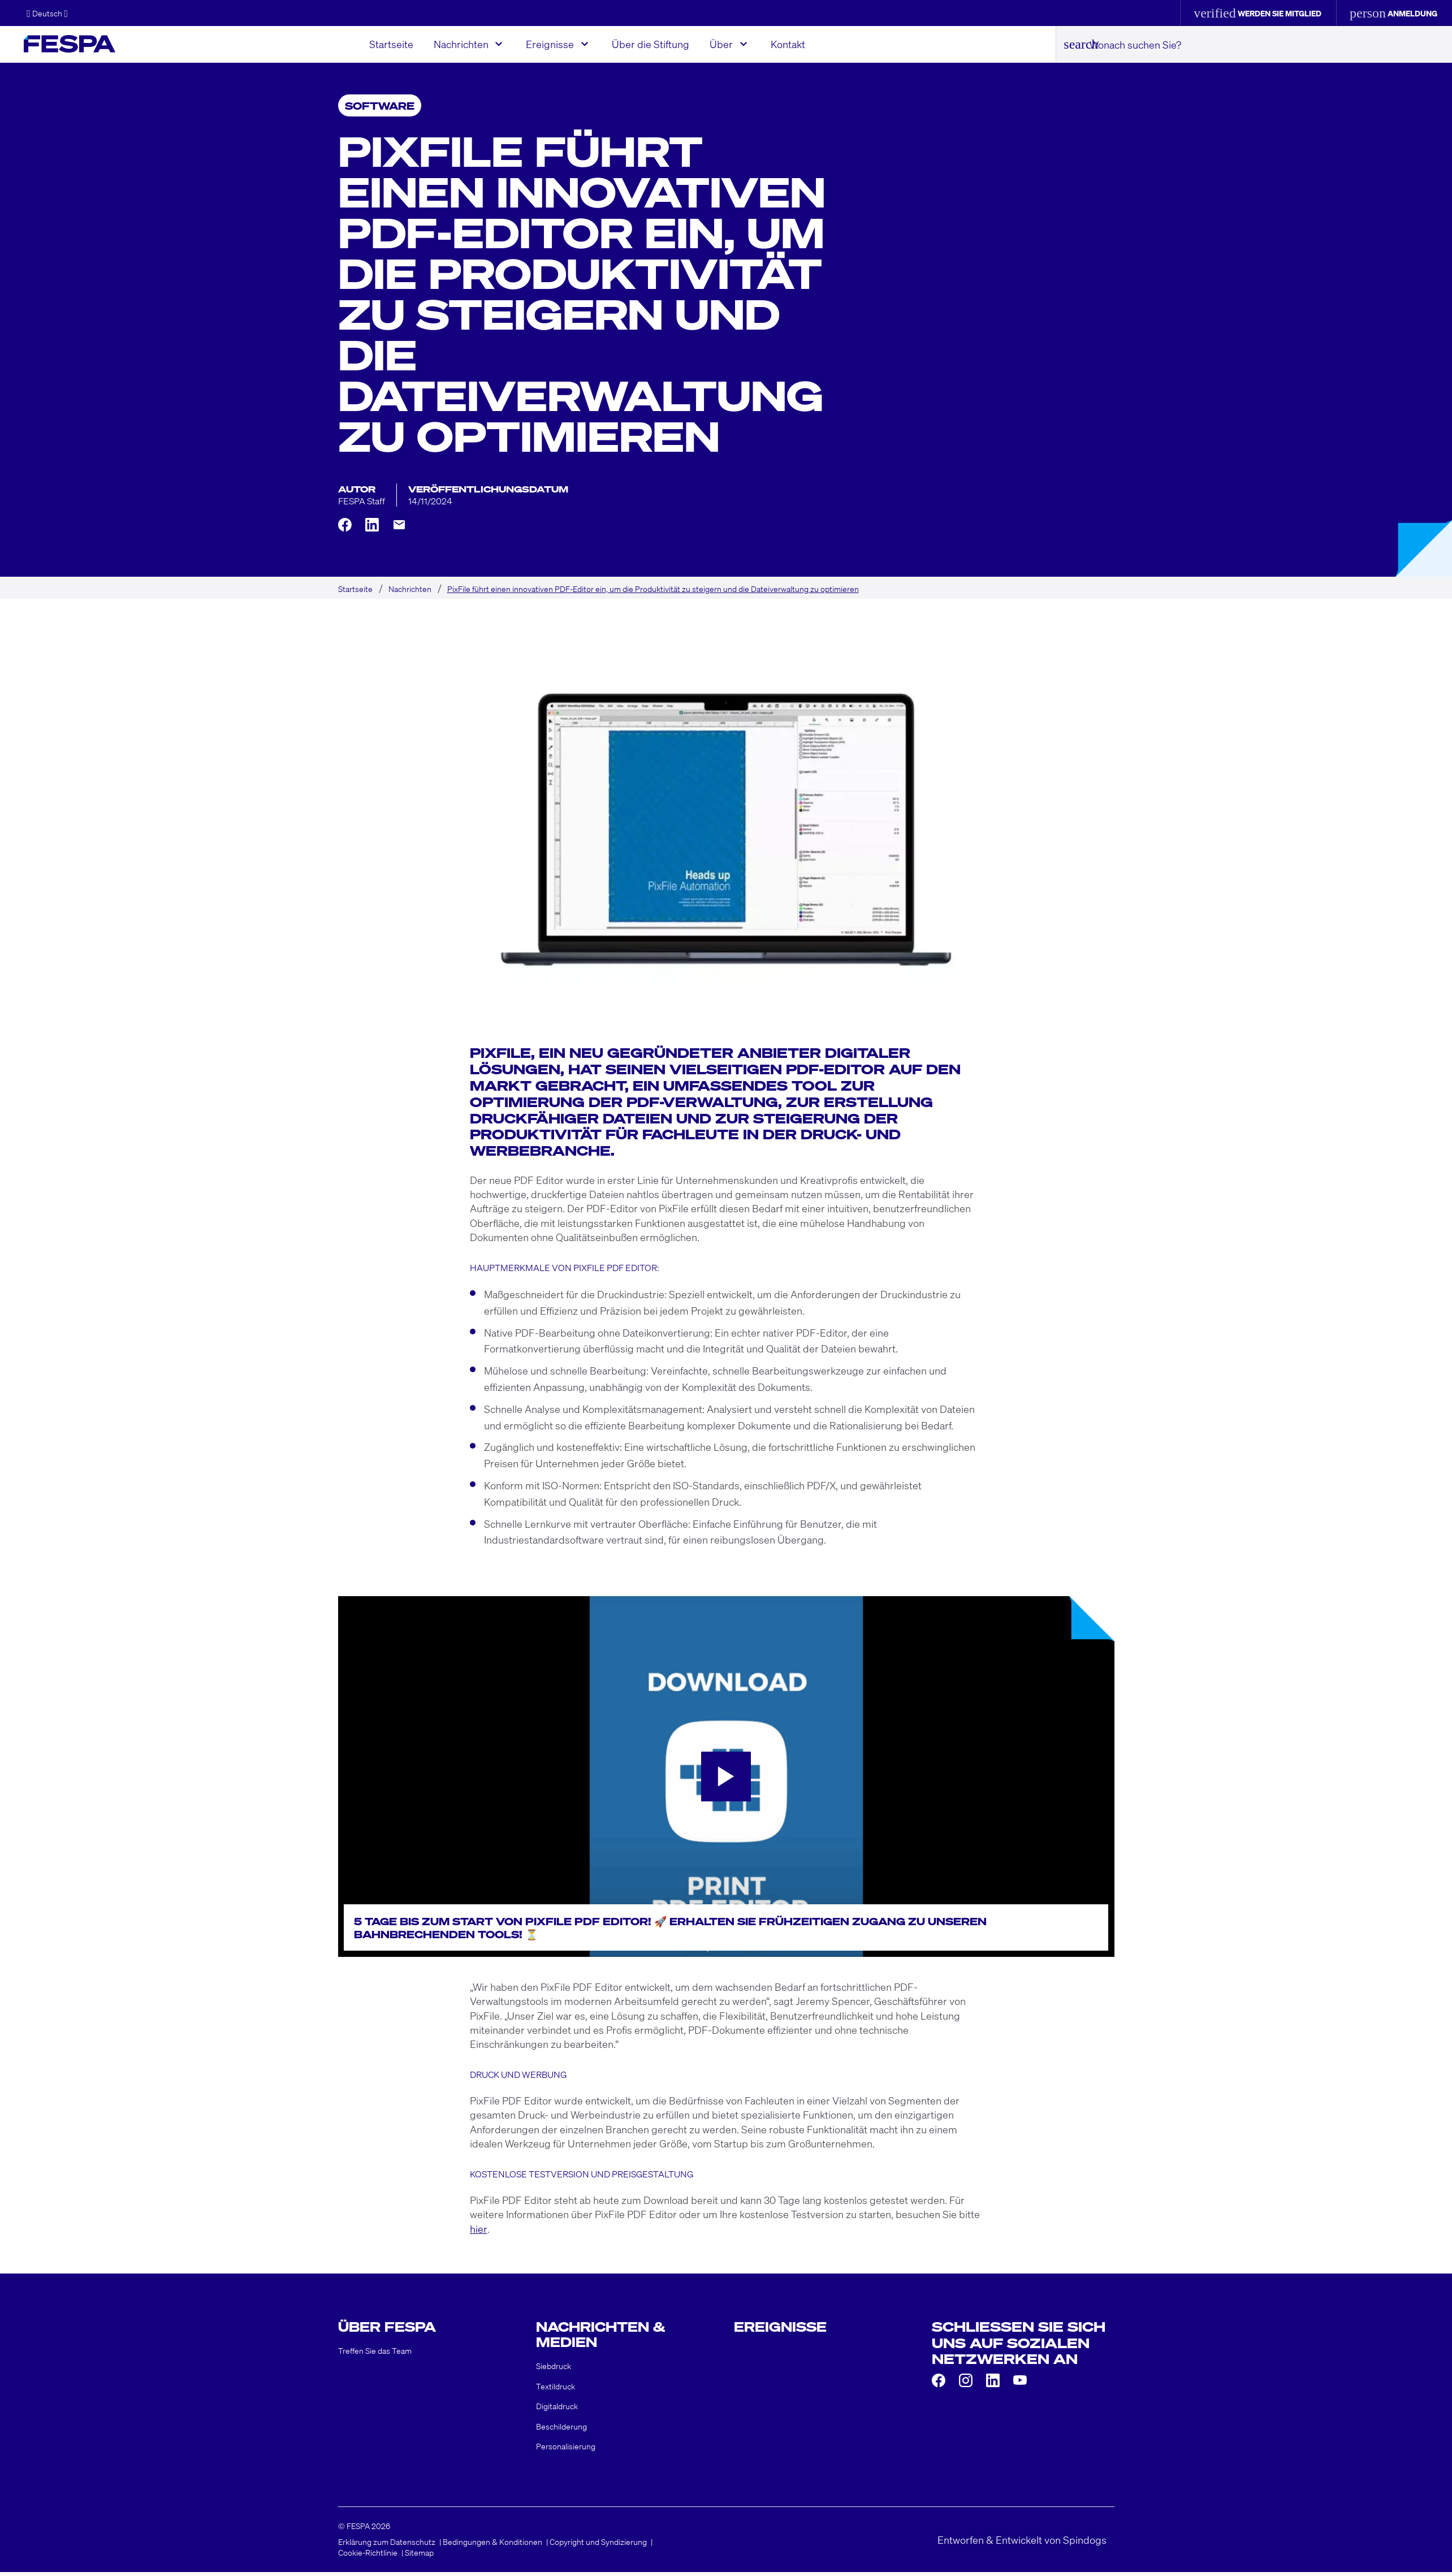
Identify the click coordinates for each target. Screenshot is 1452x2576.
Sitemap (419, 2557)
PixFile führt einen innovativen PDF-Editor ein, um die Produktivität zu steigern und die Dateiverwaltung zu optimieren (653, 589)
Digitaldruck (557, 2410)
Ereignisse (553, 43)
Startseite (394, 43)
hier (478, 2228)
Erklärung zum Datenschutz (386, 2545)
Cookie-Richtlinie (367, 2557)
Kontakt (790, 43)
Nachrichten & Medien (603, 2335)
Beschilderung (561, 2430)
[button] (47, 13)
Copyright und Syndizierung (598, 2545)
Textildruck (555, 2390)
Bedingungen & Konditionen (492, 2545)
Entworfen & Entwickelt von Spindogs (1022, 2543)
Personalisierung (565, 2450)
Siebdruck (553, 2370)
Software (379, 105)
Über (724, 43)
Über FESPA (389, 2327)
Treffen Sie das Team (375, 2354)
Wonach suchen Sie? (1137, 43)
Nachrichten (464, 43)
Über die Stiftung (653, 43)
